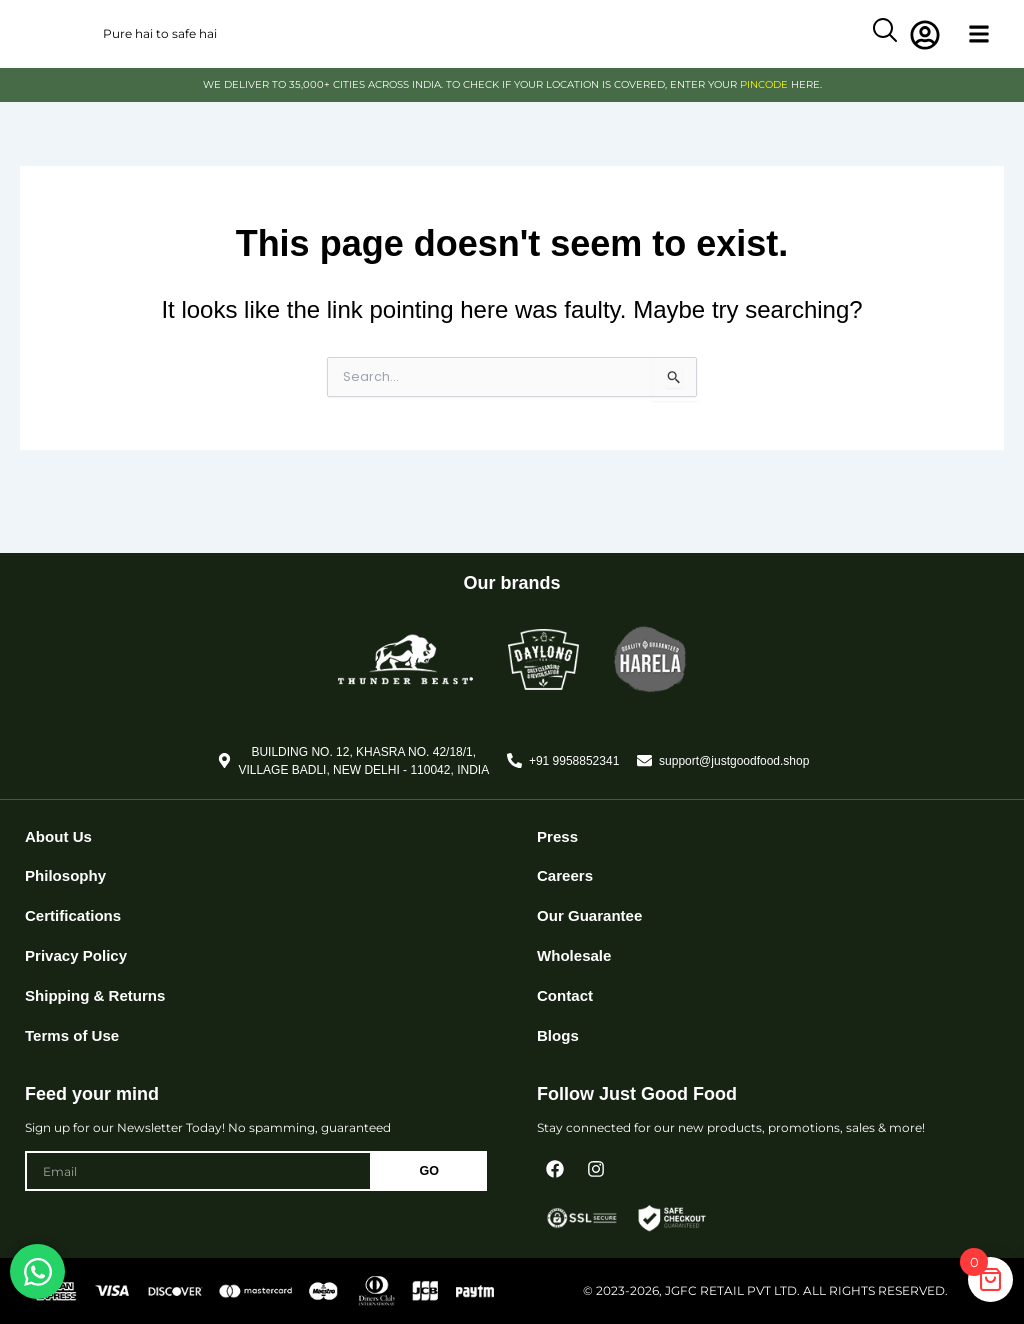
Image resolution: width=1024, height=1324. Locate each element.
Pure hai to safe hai (160, 48)
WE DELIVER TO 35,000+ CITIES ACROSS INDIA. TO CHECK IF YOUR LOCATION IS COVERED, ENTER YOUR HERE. (512, 114)
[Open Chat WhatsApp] (37, 1271)
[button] (979, 49)
